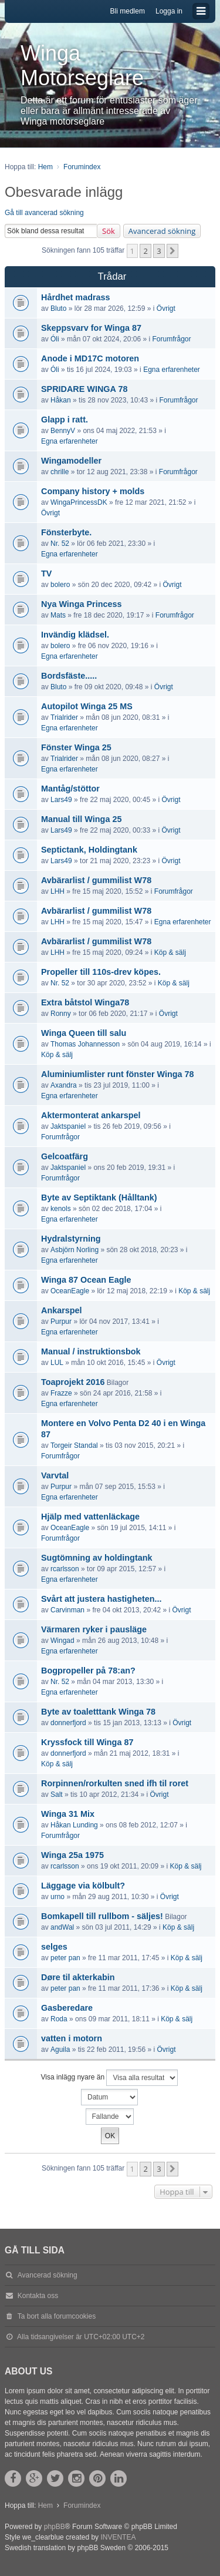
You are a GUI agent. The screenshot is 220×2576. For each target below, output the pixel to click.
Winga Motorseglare (82, 65)
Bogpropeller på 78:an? (88, 1670)
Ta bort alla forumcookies (57, 2316)
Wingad (62, 1640)
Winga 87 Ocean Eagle (86, 1279)
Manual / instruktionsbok (91, 1351)
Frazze (61, 1393)
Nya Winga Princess (81, 604)
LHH (57, 891)
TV (46, 573)
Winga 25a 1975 (72, 1855)
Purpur (61, 1321)
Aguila (60, 2049)
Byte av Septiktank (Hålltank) (99, 1197)
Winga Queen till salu (83, 1033)
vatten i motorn (71, 2038)
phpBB (54, 2527)
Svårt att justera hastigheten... (101, 1599)
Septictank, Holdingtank (89, 849)
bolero (60, 585)
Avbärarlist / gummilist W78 (96, 880)
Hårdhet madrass (75, 297)
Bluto (58, 308)
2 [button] (145, 251)
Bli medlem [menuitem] (127, 11)
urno (57, 1897)
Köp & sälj (170, 952)
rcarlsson (64, 1569)
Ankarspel (61, 1310)
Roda (58, 2019)
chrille (59, 472)
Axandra (63, 1085)
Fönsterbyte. (66, 532)
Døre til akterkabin (78, 1977)
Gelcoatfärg (64, 1156)
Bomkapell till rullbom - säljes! (102, 1916)
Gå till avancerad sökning (44, 213)
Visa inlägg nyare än (109, 2077)
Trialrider (64, 717)
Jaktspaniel (68, 1126)
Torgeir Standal (74, 1445)
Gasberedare (67, 2007)
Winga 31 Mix (67, 1814)
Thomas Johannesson (85, 1044)
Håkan (60, 400)
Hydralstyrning (71, 1238)
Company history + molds (92, 491)
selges (54, 1946)
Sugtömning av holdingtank (96, 1557)
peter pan (65, 1958)
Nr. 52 (59, 543)
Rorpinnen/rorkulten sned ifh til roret (114, 1783)
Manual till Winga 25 (81, 819)
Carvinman (67, 1610)
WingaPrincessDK (78, 502)
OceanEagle (69, 1291)
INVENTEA (118, 2537)
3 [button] (159, 251)
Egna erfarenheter (171, 369)
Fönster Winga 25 (76, 747)
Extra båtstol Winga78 (85, 1002)
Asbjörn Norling (74, 1250)
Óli (54, 339)
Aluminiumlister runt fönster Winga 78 (117, 1074)
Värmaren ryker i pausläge (94, 1629)
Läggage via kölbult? (83, 1885)
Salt (56, 1794)
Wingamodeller (71, 460)
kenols (60, 1209)
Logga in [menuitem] (168, 11)
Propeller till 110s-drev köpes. (101, 972)
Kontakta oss (38, 2296)
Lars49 (61, 800)
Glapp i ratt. (64, 419)
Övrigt (166, 308)
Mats (58, 615)
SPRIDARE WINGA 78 (84, 389)
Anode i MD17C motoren (90, 358)
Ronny (60, 1013)
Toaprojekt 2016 (73, 1382)
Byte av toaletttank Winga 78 (98, 1711)
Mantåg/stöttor (70, 788)
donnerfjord (68, 1723)
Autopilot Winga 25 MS (87, 706)
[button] (172, 251)
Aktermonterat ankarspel (91, 1115)
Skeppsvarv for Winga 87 (91, 328)
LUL (56, 1363)
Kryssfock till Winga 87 (87, 1742)
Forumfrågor (171, 339)
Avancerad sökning (161, 231)
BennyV (62, 431)
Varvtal (55, 1475)
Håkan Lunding (74, 1825)
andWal (62, 1927)
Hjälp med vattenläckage (90, 1516)
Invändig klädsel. (75, 634)
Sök (108, 231)
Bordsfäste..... (69, 675)
